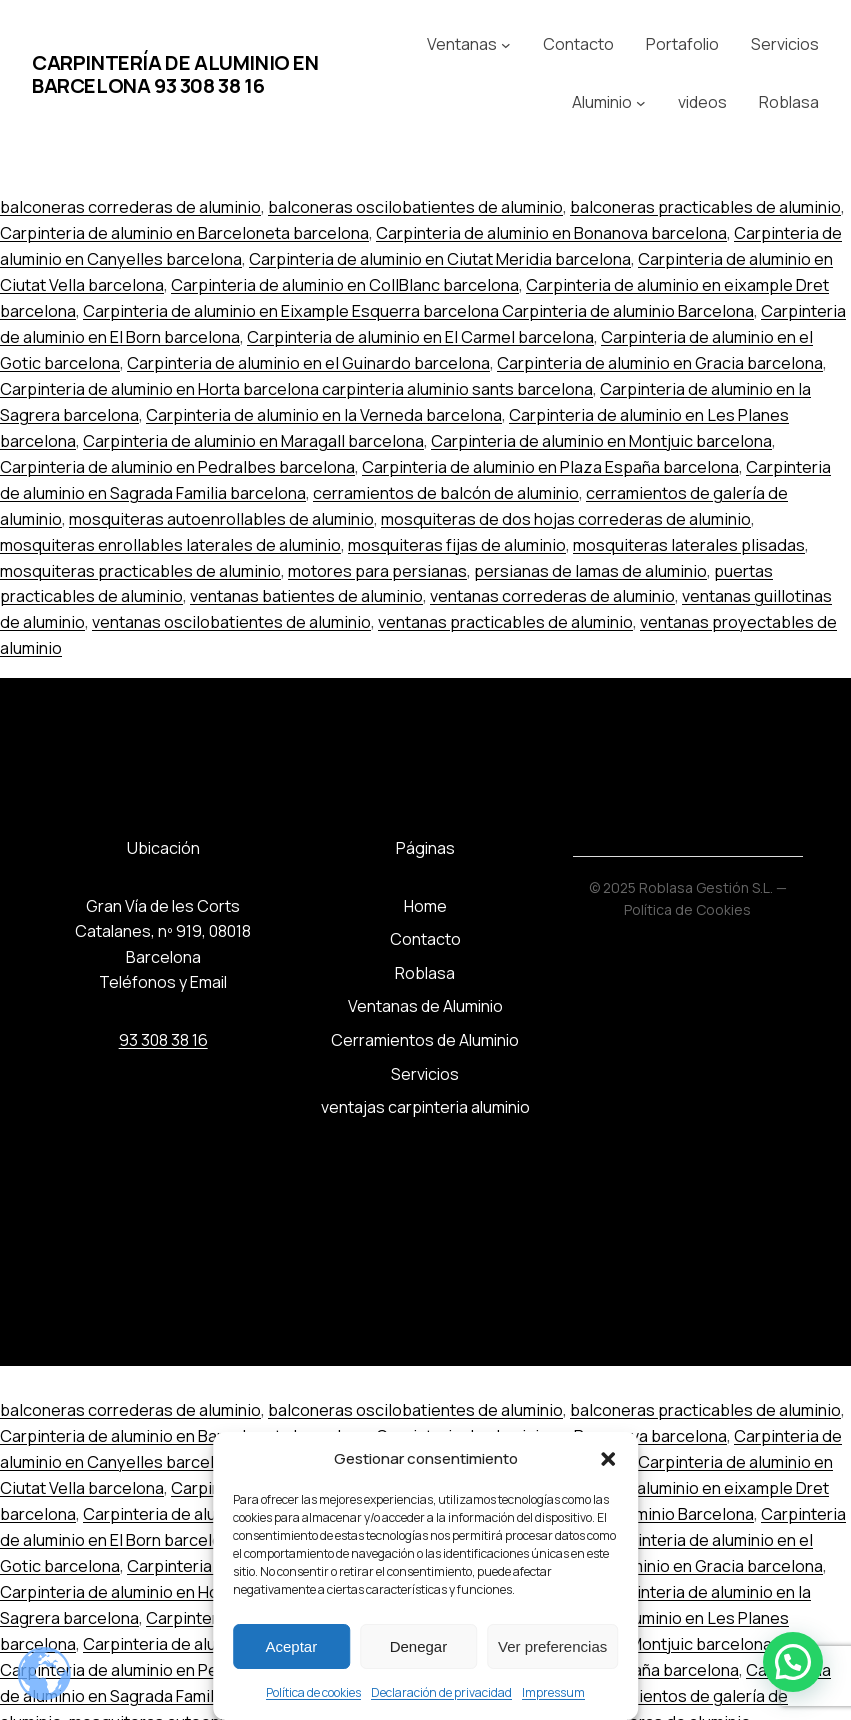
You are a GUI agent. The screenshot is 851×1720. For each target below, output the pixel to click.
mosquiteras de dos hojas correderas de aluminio (566, 519)
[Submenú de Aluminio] (641, 103)
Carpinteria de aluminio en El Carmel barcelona (420, 337)
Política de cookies (313, 1692)
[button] (608, 1459)
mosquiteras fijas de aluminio (457, 545)
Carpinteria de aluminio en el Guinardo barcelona (308, 363)
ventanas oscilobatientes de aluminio (231, 622)
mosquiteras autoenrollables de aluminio (221, 519)
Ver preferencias (552, 1646)
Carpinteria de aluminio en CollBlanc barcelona (345, 285)
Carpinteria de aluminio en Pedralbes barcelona (177, 467)
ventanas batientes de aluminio (306, 596)
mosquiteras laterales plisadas (689, 545)
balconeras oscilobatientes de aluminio (415, 207)
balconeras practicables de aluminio (705, 207)
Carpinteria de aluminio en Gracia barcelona (660, 363)
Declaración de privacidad (441, 1692)
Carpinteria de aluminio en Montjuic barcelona (601, 441)
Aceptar (291, 1646)
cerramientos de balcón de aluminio (446, 493)
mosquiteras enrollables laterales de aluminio (170, 545)
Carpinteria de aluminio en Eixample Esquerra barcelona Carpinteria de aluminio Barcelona (418, 311)
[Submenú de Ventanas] (506, 45)
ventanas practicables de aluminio (505, 622)
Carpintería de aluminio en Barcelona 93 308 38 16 (175, 74)
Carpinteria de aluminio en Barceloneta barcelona (184, 233)
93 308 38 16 (163, 1040)
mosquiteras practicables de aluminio (140, 571)
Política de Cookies (687, 909)
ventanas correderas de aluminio (552, 596)
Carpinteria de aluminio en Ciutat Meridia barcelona (440, 259)
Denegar (419, 1646)
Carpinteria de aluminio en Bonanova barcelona (551, 233)
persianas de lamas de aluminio (590, 571)
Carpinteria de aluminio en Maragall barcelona (253, 441)
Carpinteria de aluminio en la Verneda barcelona (324, 415)
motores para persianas (377, 571)
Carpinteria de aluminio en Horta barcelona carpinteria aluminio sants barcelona (296, 389)
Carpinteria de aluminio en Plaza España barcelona (550, 467)
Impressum (553, 1692)
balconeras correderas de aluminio (130, 207)
